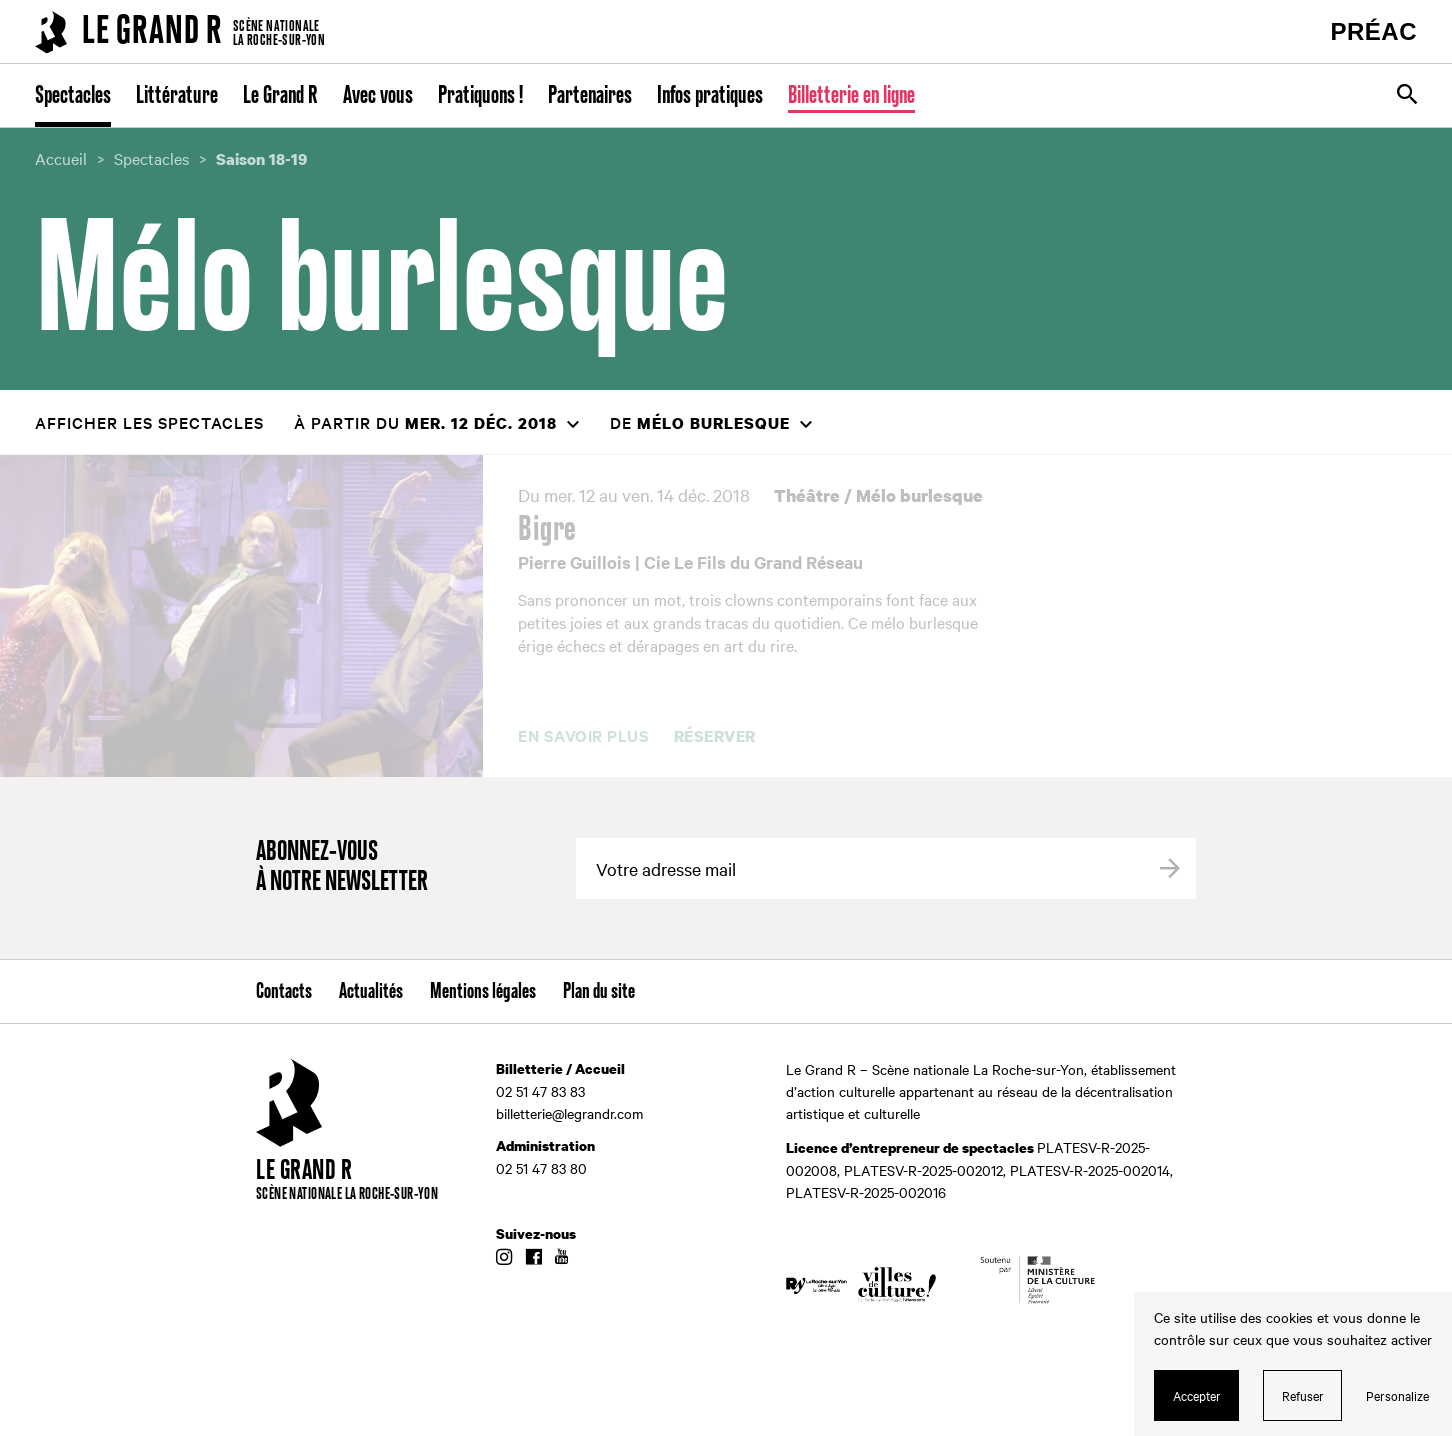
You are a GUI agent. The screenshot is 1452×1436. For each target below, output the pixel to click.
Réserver (715, 737)
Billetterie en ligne (851, 96)
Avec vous (378, 96)
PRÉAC (1373, 31)
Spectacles (73, 96)
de (700, 422)
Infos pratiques (710, 96)
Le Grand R (280, 96)
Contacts (284, 992)
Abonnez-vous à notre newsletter (342, 867)
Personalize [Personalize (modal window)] (1397, 1395)
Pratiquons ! (480, 96)
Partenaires (590, 96)
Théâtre (807, 495)
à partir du (425, 422)
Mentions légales (483, 992)
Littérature (177, 96)
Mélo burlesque (919, 495)
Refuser (1303, 1395)
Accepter (1197, 1395)
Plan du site (599, 992)
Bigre (547, 530)
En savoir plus (583, 736)
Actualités (371, 992)
